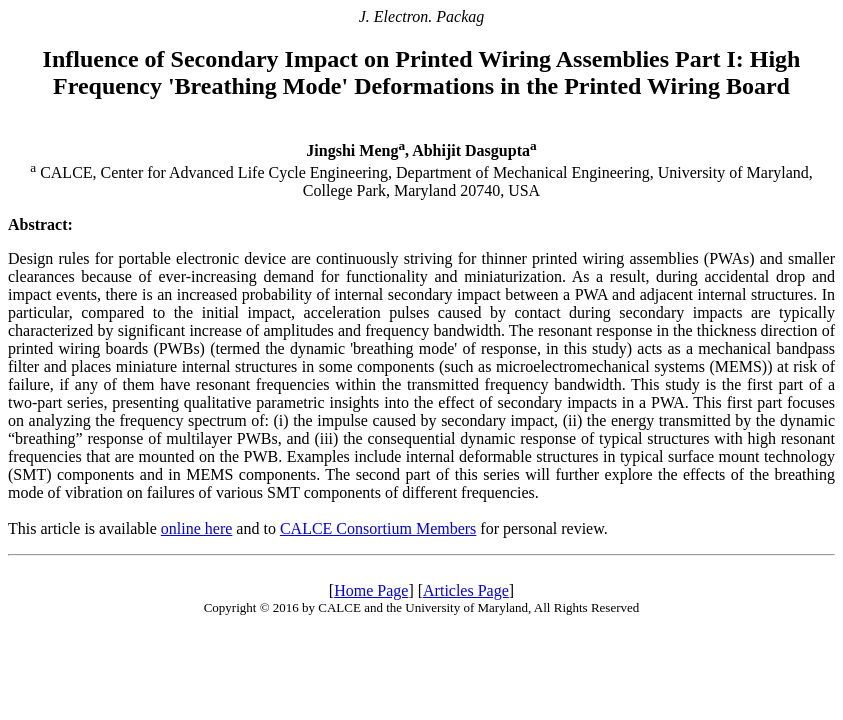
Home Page (371, 590)
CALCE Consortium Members (378, 528)
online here (197, 528)
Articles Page (466, 590)
